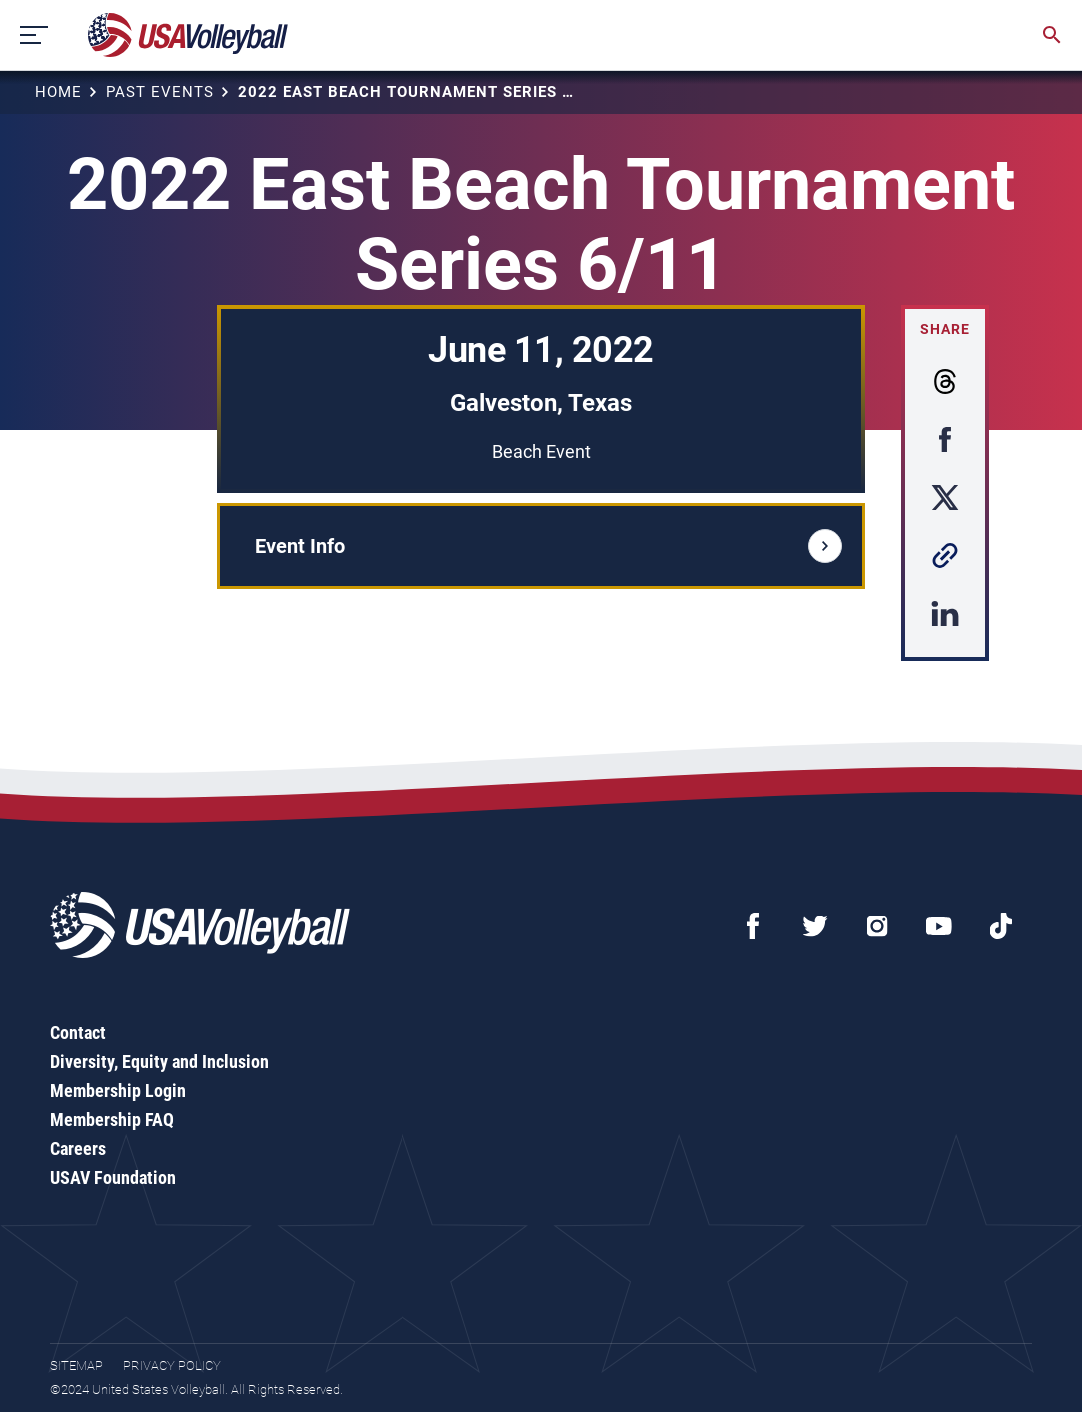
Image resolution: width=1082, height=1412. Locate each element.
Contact (78, 1032)
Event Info (548, 546)
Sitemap (76, 1365)
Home (58, 92)
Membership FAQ (112, 1119)
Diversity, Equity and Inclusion (159, 1061)
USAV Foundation (113, 1177)
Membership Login (118, 1090)
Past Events (160, 92)
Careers (78, 1148)
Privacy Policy (172, 1365)
